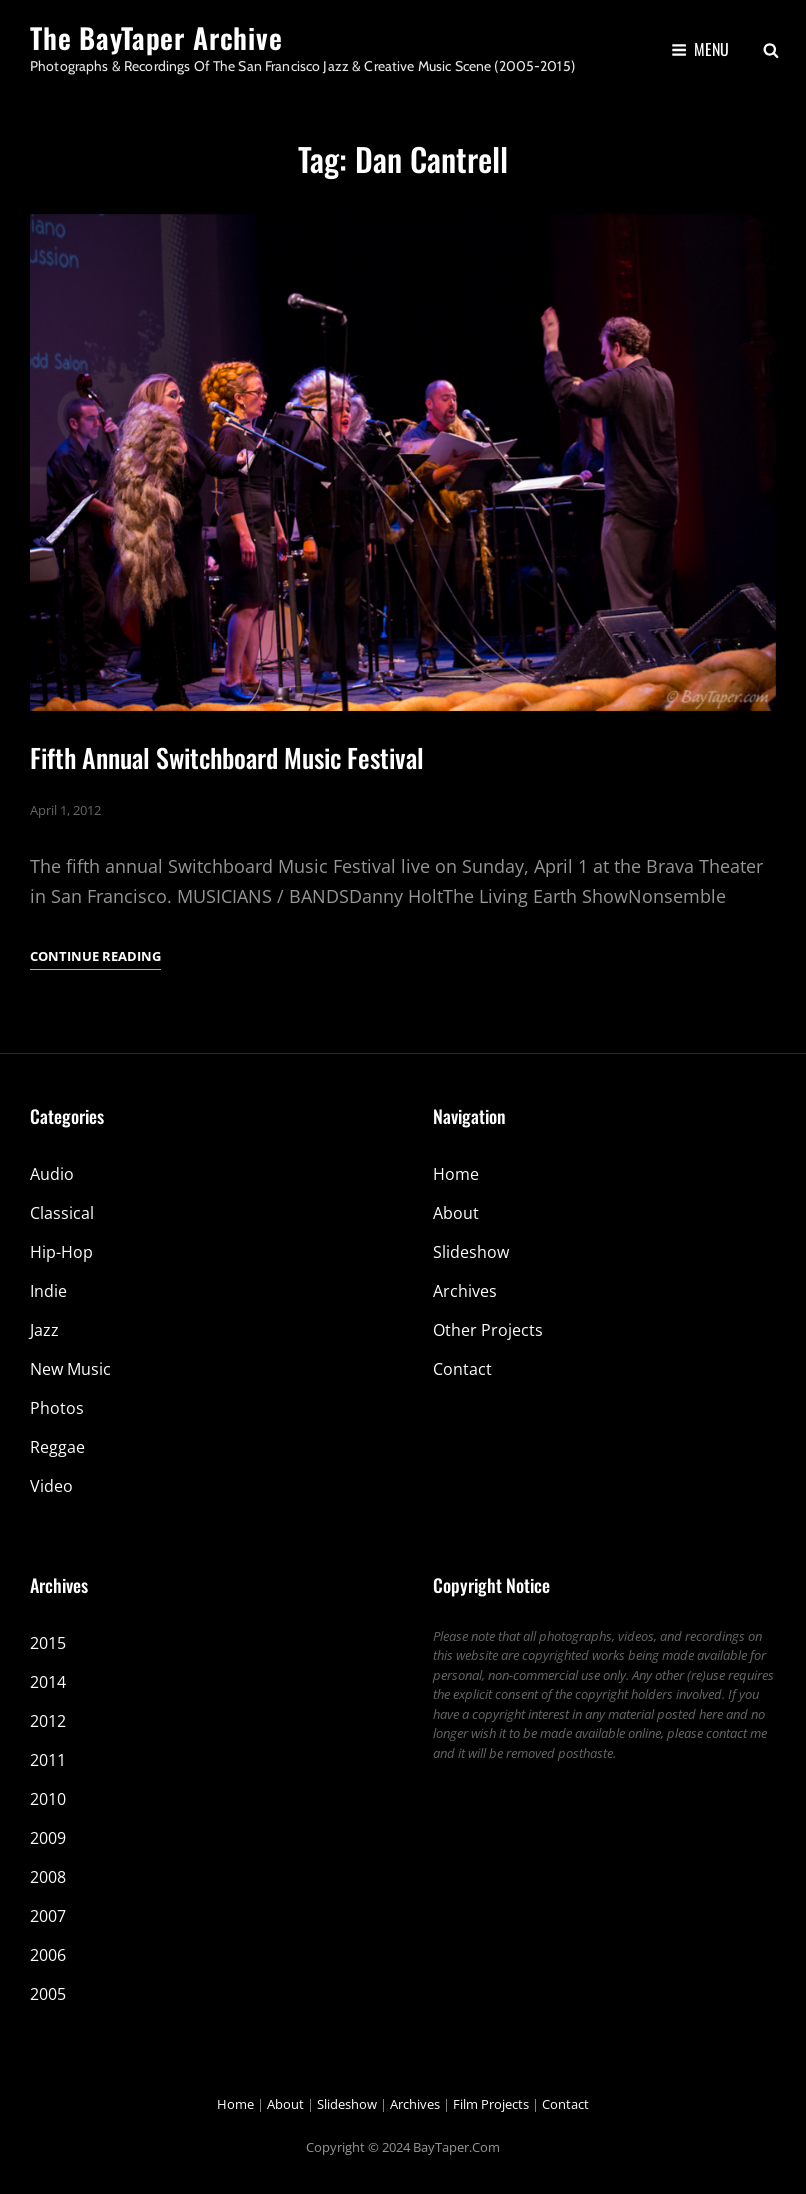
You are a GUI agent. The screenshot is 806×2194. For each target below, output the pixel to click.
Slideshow (471, 1252)
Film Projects (491, 2104)
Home (456, 1174)
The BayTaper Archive (156, 37)
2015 (48, 1643)
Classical (62, 1213)
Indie (48, 1291)
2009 (48, 1838)
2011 (48, 1760)
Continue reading (95, 956)
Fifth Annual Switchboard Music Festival (227, 757)
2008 (48, 1877)
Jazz (44, 1330)
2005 (48, 1994)
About (456, 1213)
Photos (57, 1408)
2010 (48, 1799)
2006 (48, 1955)
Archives (465, 1291)
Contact (462, 1369)
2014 (48, 1682)
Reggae (57, 1447)
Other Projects (488, 1330)
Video (51, 1486)
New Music (70, 1369)
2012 (48, 1721)
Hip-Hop (61, 1252)
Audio (52, 1174)
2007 (48, 1916)
